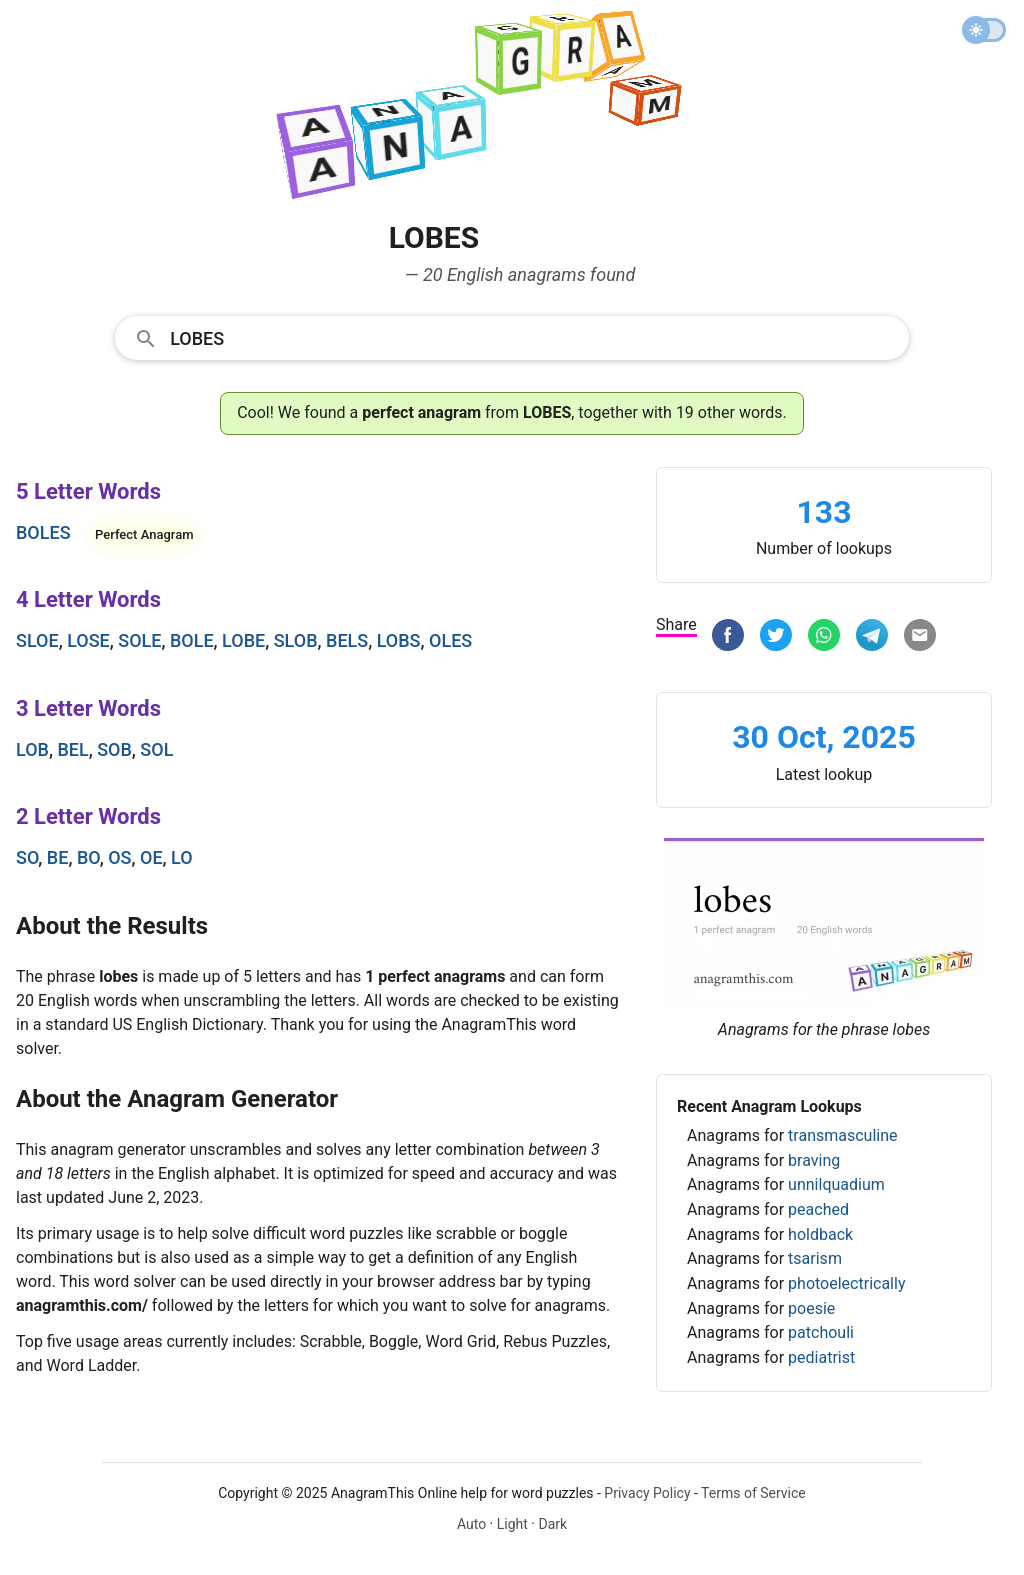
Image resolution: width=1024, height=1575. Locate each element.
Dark (552, 1524)
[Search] (533, 337)
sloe (37, 640)
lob (32, 749)
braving (814, 1160)
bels (347, 640)
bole (192, 640)
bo (88, 857)
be (58, 857)
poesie (811, 1308)
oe (151, 857)
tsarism (815, 1258)
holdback (820, 1234)
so (27, 857)
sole (139, 640)
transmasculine (842, 1135)
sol (156, 749)
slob (296, 640)
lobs (399, 640)
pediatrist (821, 1357)
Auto (471, 1524)
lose (88, 640)
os (119, 857)
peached (818, 1209)
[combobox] (512, 337)
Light (512, 1524)
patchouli (821, 1332)
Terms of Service (753, 1493)
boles (43, 532)
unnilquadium (836, 1184)
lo (182, 857)
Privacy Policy (647, 1493)
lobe (243, 640)
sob (114, 749)
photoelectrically (846, 1283)
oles (450, 640)
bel (72, 749)
